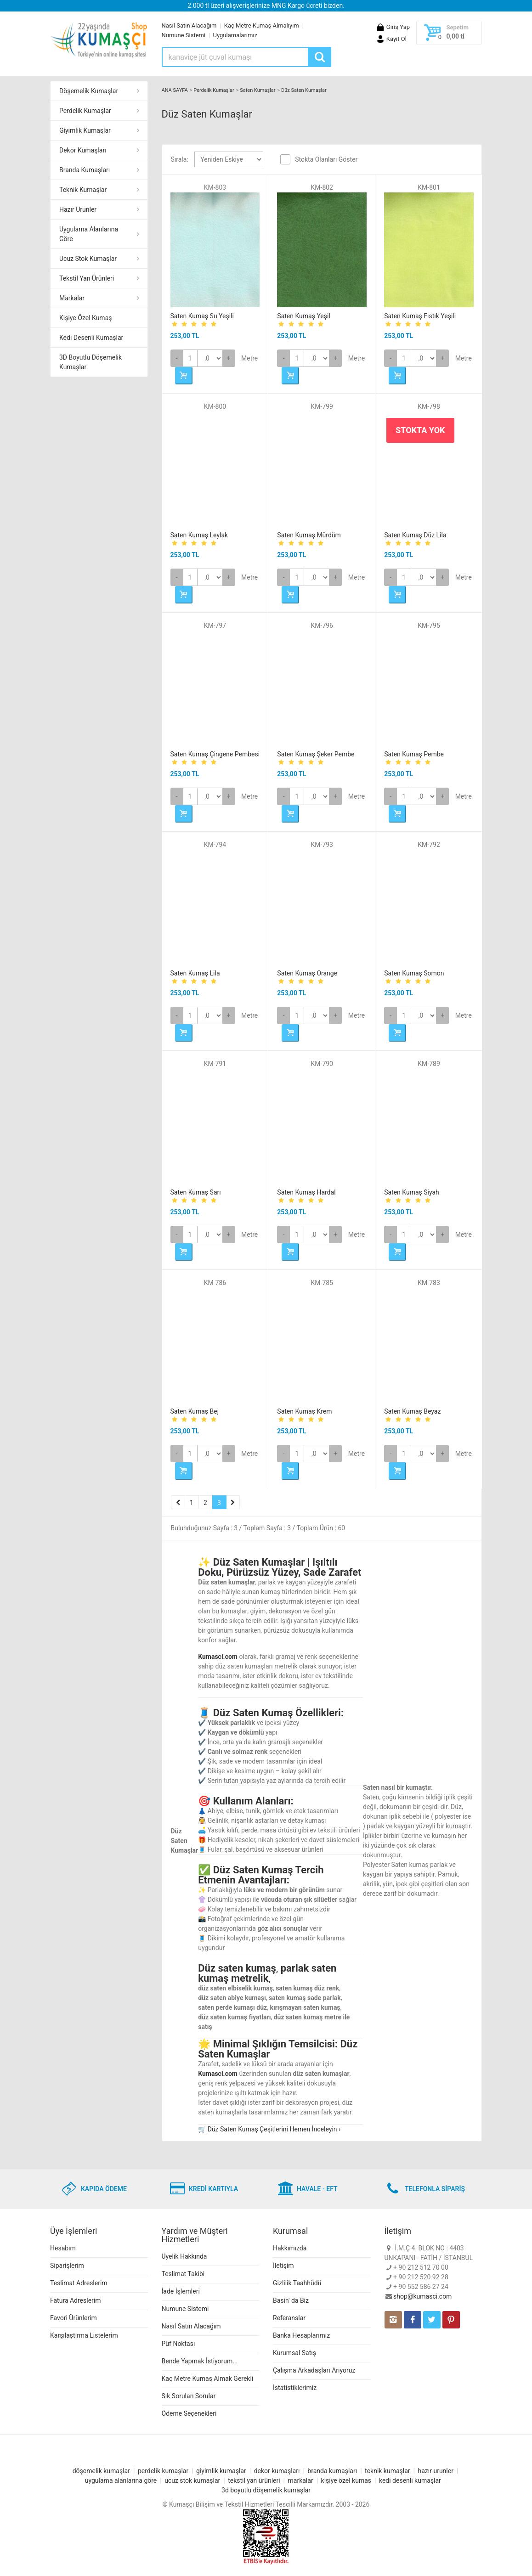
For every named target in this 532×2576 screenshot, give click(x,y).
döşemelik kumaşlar (101, 2471)
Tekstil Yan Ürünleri (86, 278)
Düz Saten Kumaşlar (304, 90)
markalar (300, 2480)
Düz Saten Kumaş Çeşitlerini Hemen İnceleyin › (274, 2129)
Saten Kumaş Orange (307, 973)
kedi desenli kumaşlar (410, 2480)
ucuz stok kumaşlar (192, 2480)
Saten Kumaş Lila (195, 973)
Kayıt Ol (391, 38)
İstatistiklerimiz (295, 2387)
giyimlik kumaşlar (221, 2471)
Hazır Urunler (77, 209)
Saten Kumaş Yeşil (303, 316)
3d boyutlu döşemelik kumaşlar (266, 2490)
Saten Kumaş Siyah (411, 1192)
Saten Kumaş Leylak (199, 535)
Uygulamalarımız (235, 35)
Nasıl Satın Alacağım (189, 25)
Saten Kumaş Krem (304, 1411)
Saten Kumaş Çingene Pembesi (215, 754)
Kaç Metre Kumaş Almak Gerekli (208, 2378)
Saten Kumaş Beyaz (412, 1411)
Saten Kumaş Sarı (195, 1192)
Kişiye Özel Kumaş (85, 317)
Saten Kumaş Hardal (306, 1192)
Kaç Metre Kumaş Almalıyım (261, 25)
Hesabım (63, 2248)
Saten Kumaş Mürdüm (309, 535)
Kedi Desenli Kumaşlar (91, 337)
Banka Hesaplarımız (301, 2335)
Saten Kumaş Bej (194, 1411)
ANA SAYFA (175, 90)
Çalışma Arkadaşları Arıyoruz (314, 2370)
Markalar (72, 298)
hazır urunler (435, 2471)
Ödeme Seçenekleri (189, 2413)
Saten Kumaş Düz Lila (415, 535)
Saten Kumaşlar (257, 90)
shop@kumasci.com (422, 2296)
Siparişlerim (67, 2265)
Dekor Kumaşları (83, 150)
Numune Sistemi (184, 35)
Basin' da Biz (291, 2300)
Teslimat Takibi (183, 2273)
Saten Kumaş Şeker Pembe (315, 754)
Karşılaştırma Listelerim (84, 2335)
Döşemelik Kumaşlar (88, 91)
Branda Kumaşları (84, 170)
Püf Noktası (178, 2343)
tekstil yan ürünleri (254, 2480)
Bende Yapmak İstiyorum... (200, 2361)
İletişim (283, 2265)
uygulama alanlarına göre (121, 2480)
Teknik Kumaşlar (83, 189)
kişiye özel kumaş (346, 2480)
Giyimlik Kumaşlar (85, 130)
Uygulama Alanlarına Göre (88, 233)
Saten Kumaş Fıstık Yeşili (420, 316)
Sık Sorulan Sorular (189, 2396)
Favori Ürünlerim (73, 2318)
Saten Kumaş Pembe (414, 754)
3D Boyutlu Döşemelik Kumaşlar (90, 362)
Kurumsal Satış (294, 2352)
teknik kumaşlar (387, 2471)
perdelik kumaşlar (163, 2471)
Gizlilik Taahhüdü (297, 2283)
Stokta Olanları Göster (326, 159)
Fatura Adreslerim (75, 2300)
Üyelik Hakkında (184, 2256)
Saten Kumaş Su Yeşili (202, 316)
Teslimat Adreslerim (79, 2283)
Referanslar (289, 2318)
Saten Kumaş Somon (414, 973)
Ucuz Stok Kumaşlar (88, 258)
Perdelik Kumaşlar (85, 110)
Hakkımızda (289, 2248)
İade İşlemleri (181, 2291)
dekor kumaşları (277, 2471)
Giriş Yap (393, 26)
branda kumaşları (332, 2471)
